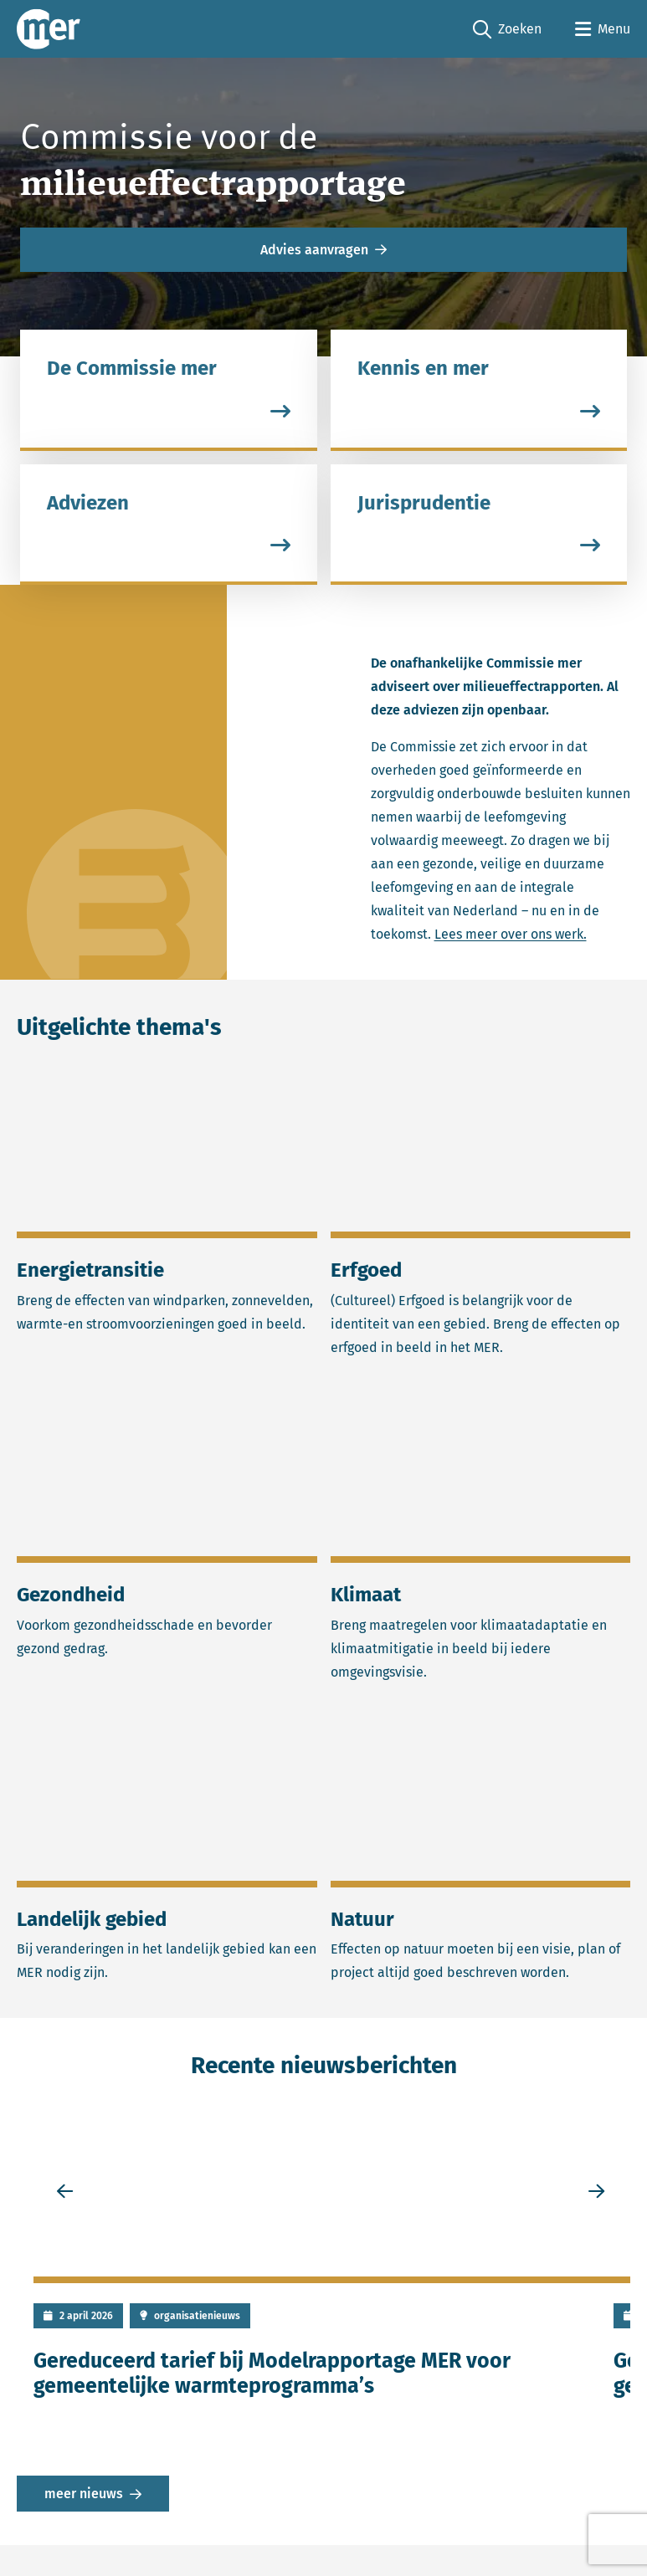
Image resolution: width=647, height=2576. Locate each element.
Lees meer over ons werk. (510, 935)
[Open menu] (602, 29)
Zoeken (507, 29)
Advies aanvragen (314, 250)
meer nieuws (83, 2494)
